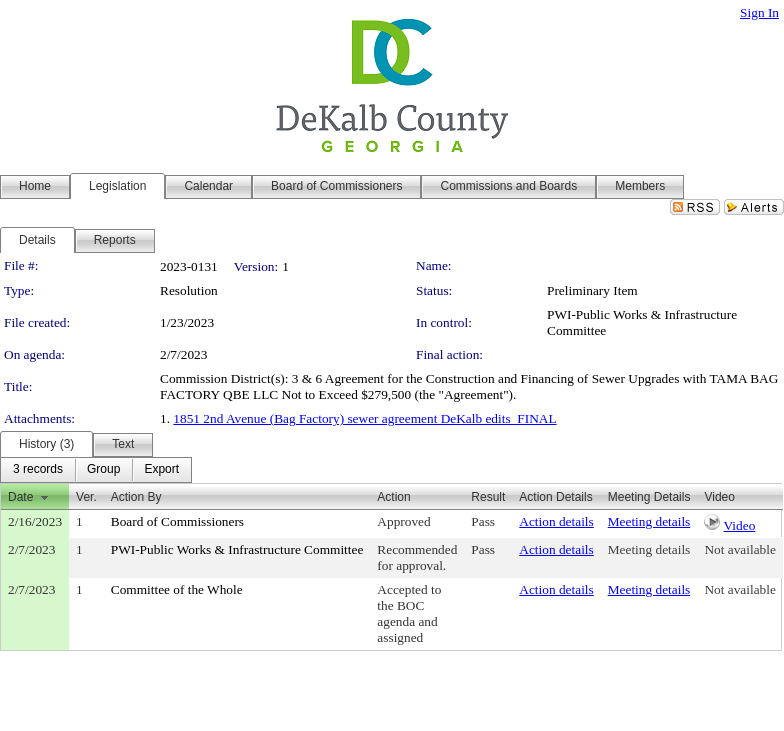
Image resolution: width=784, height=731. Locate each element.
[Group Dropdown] (103, 470)
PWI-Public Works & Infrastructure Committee (237, 549)
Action (393, 497)
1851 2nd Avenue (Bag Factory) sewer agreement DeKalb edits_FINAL (364, 418)
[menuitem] (38, 470)
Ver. (86, 497)
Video (740, 525)
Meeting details (649, 521)
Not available (739, 549)
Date (20, 497)
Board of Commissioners (177, 521)
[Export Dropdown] (161, 470)
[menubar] (96, 470)
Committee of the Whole (177, 589)
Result (488, 497)
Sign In (759, 12)
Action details (556, 521)
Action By (136, 497)
